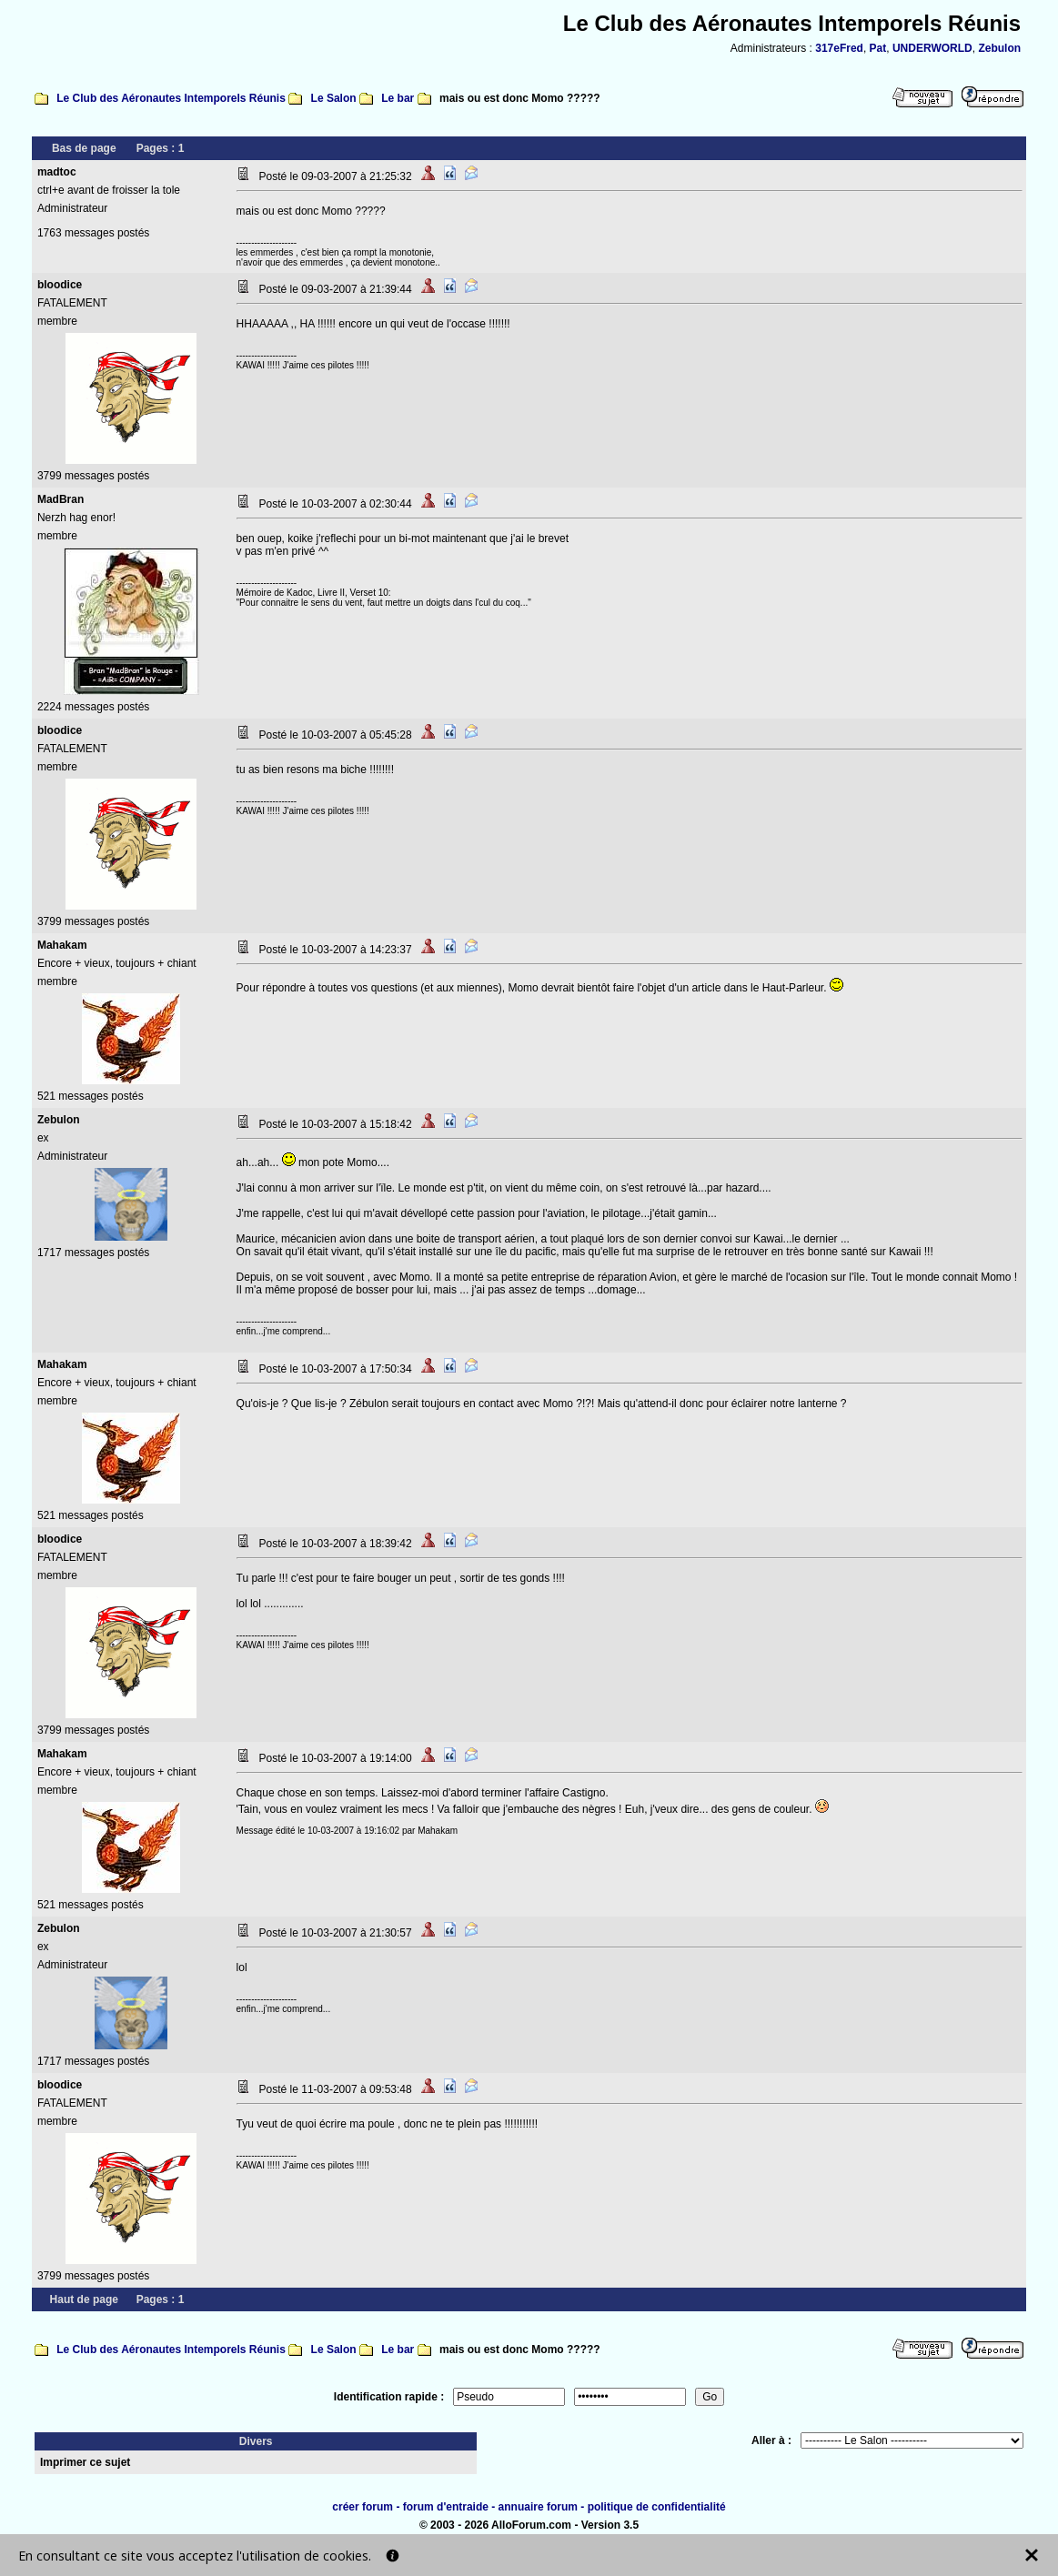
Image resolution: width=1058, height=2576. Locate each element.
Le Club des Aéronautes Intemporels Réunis (171, 98)
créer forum (362, 2507)
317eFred (839, 48)
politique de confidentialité (657, 2507)
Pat (878, 48)
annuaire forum (538, 2507)
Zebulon (999, 48)
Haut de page (84, 2299)
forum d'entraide (446, 2507)
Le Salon (334, 98)
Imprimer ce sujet (85, 2462)
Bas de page (84, 148)
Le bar (397, 98)
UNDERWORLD (932, 48)
